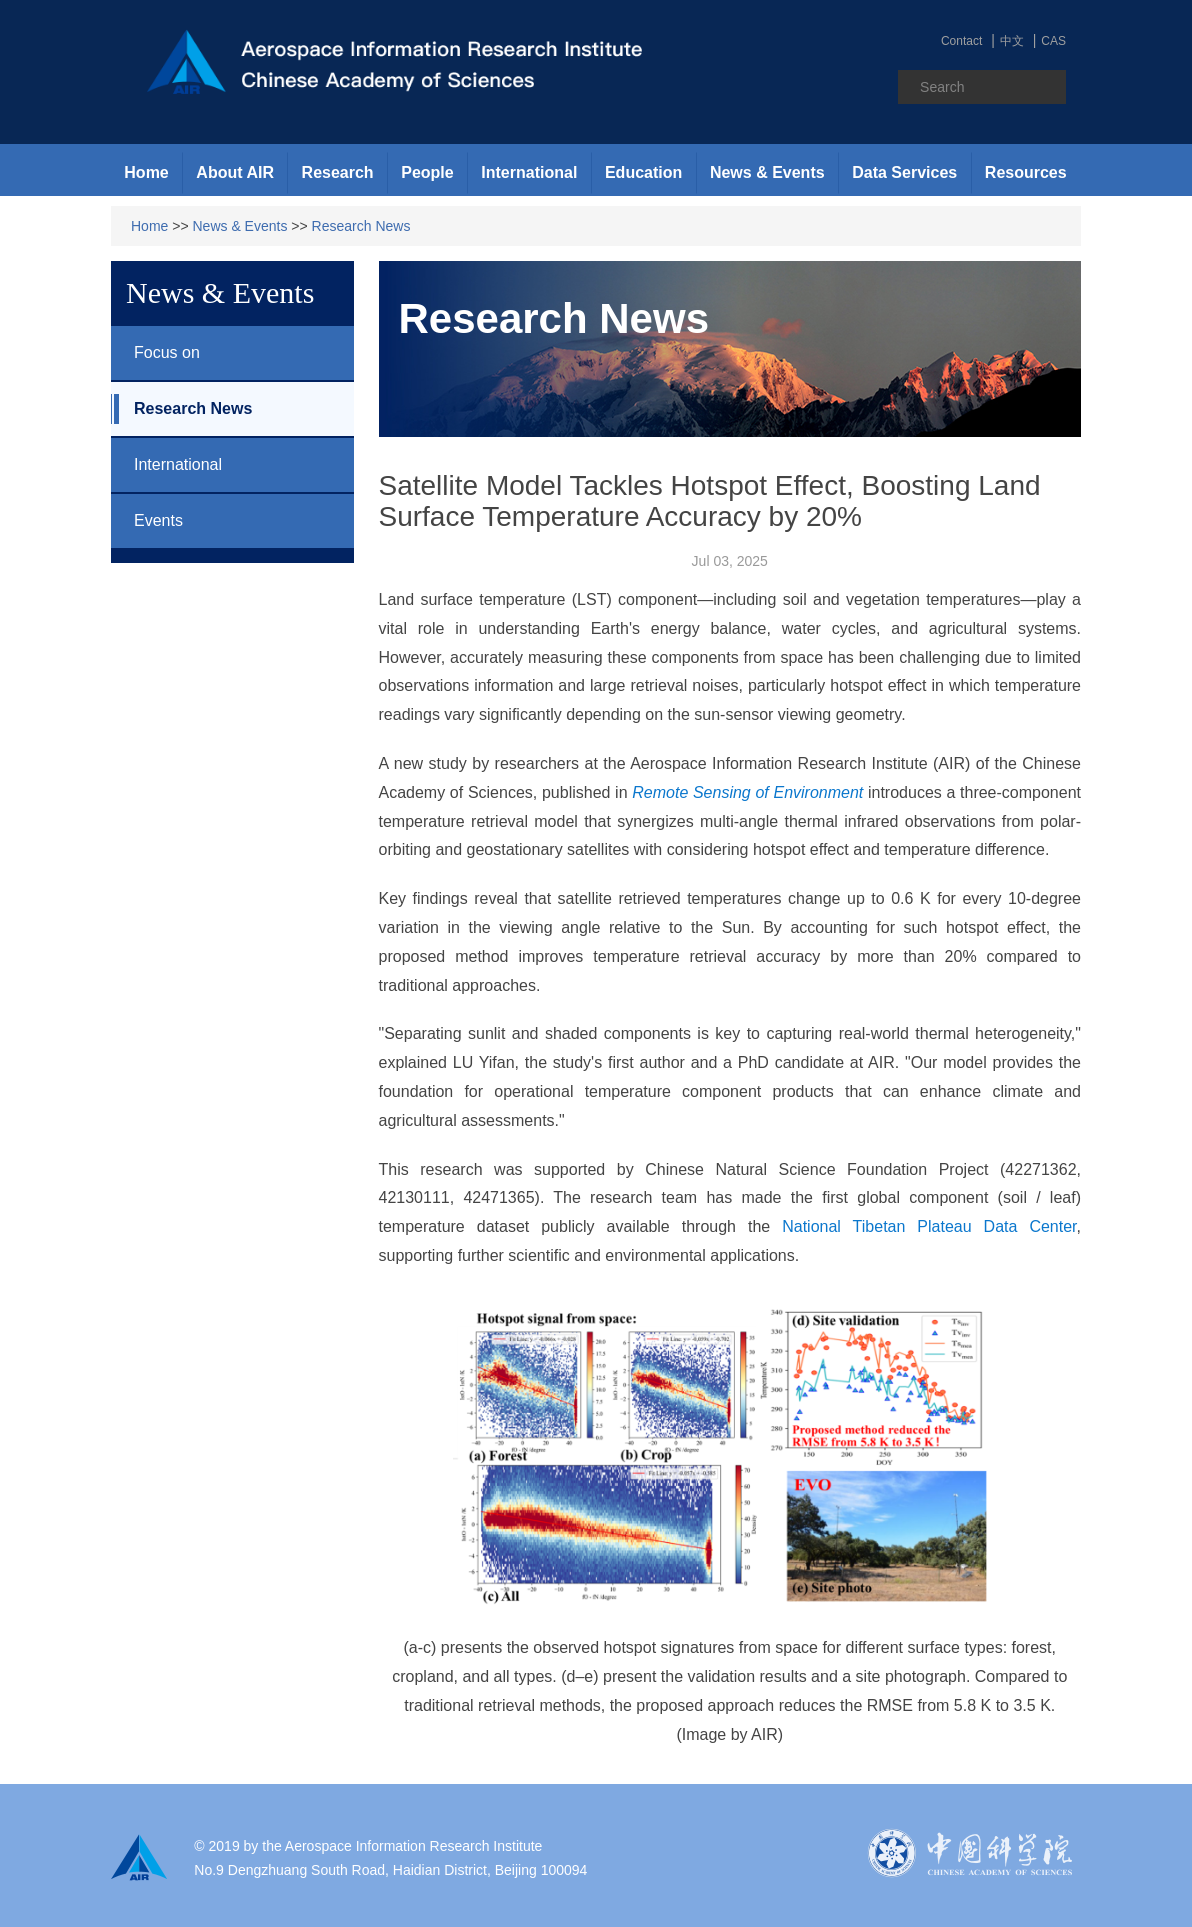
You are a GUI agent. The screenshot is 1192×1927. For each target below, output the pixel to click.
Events (147, 521)
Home (146, 172)
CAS (1053, 41)
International (166, 465)
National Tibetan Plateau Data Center (929, 1226)
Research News (361, 226)
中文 (1012, 41)
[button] (235, 173)
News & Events (240, 226)
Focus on (155, 353)
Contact (961, 41)
